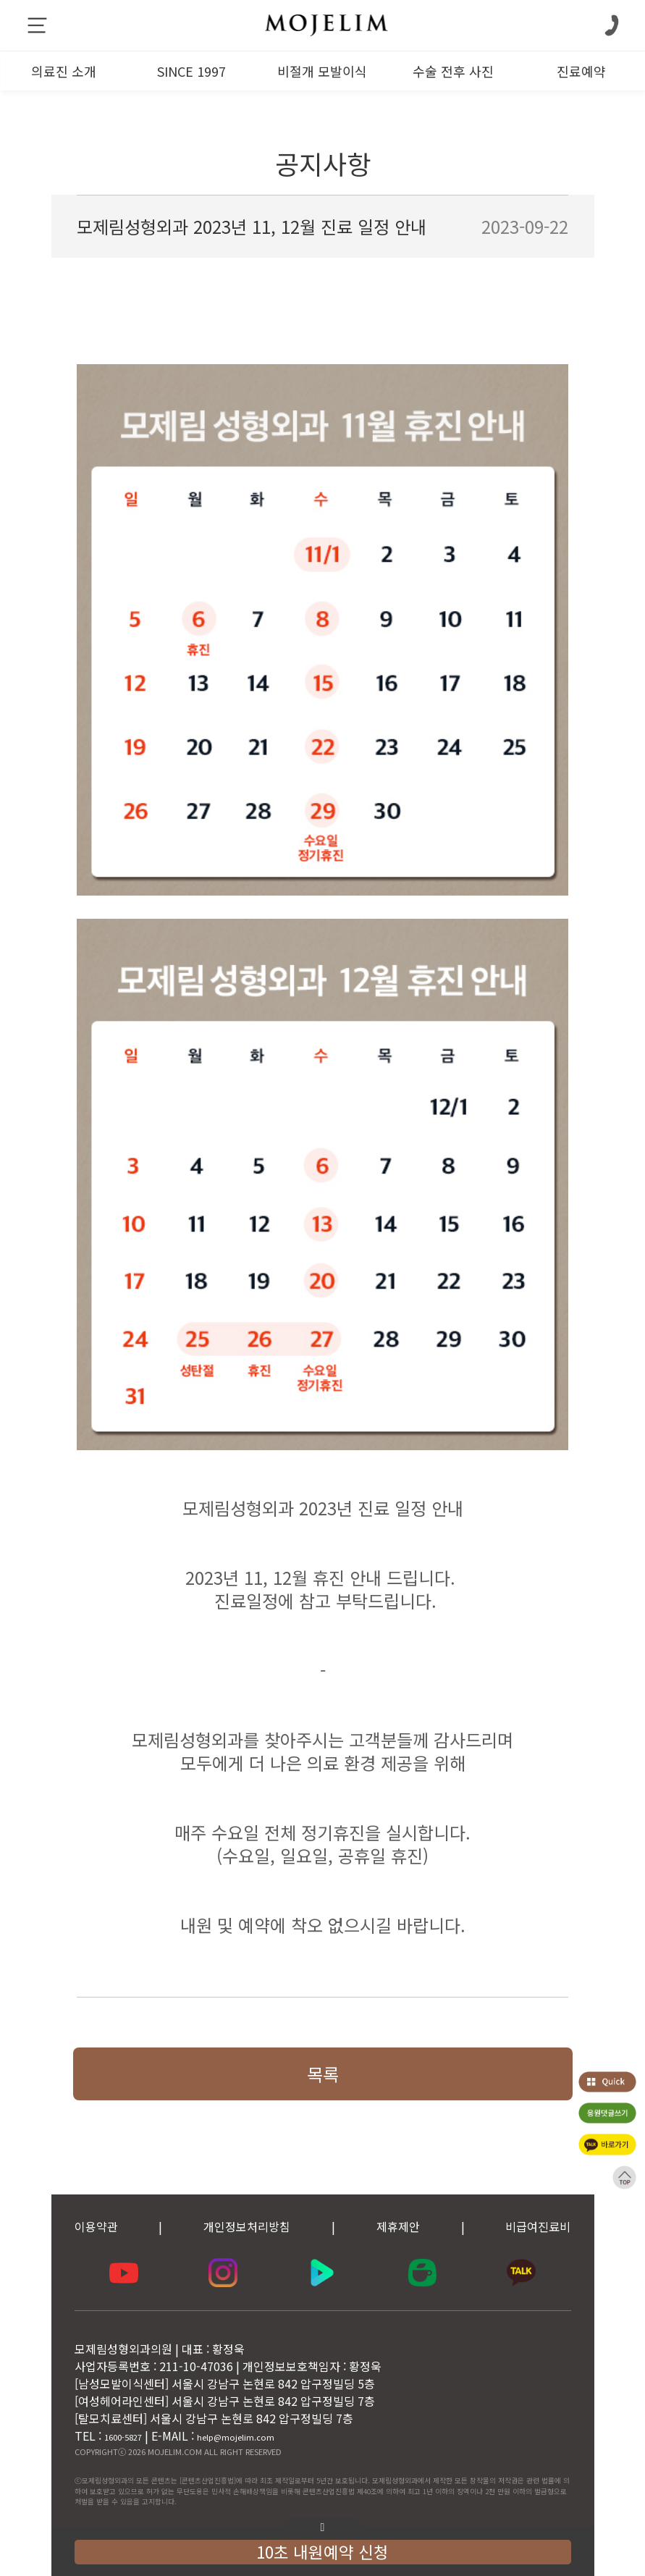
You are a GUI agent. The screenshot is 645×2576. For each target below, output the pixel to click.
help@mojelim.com (235, 2437)
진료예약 (581, 71)
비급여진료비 (537, 2226)
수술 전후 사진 (453, 71)
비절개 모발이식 (322, 71)
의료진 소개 (63, 71)
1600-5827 (123, 2437)
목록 (323, 2074)
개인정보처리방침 (246, 2226)
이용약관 (96, 2226)
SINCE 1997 (191, 71)
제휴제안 (398, 2226)
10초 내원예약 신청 (322, 2551)
